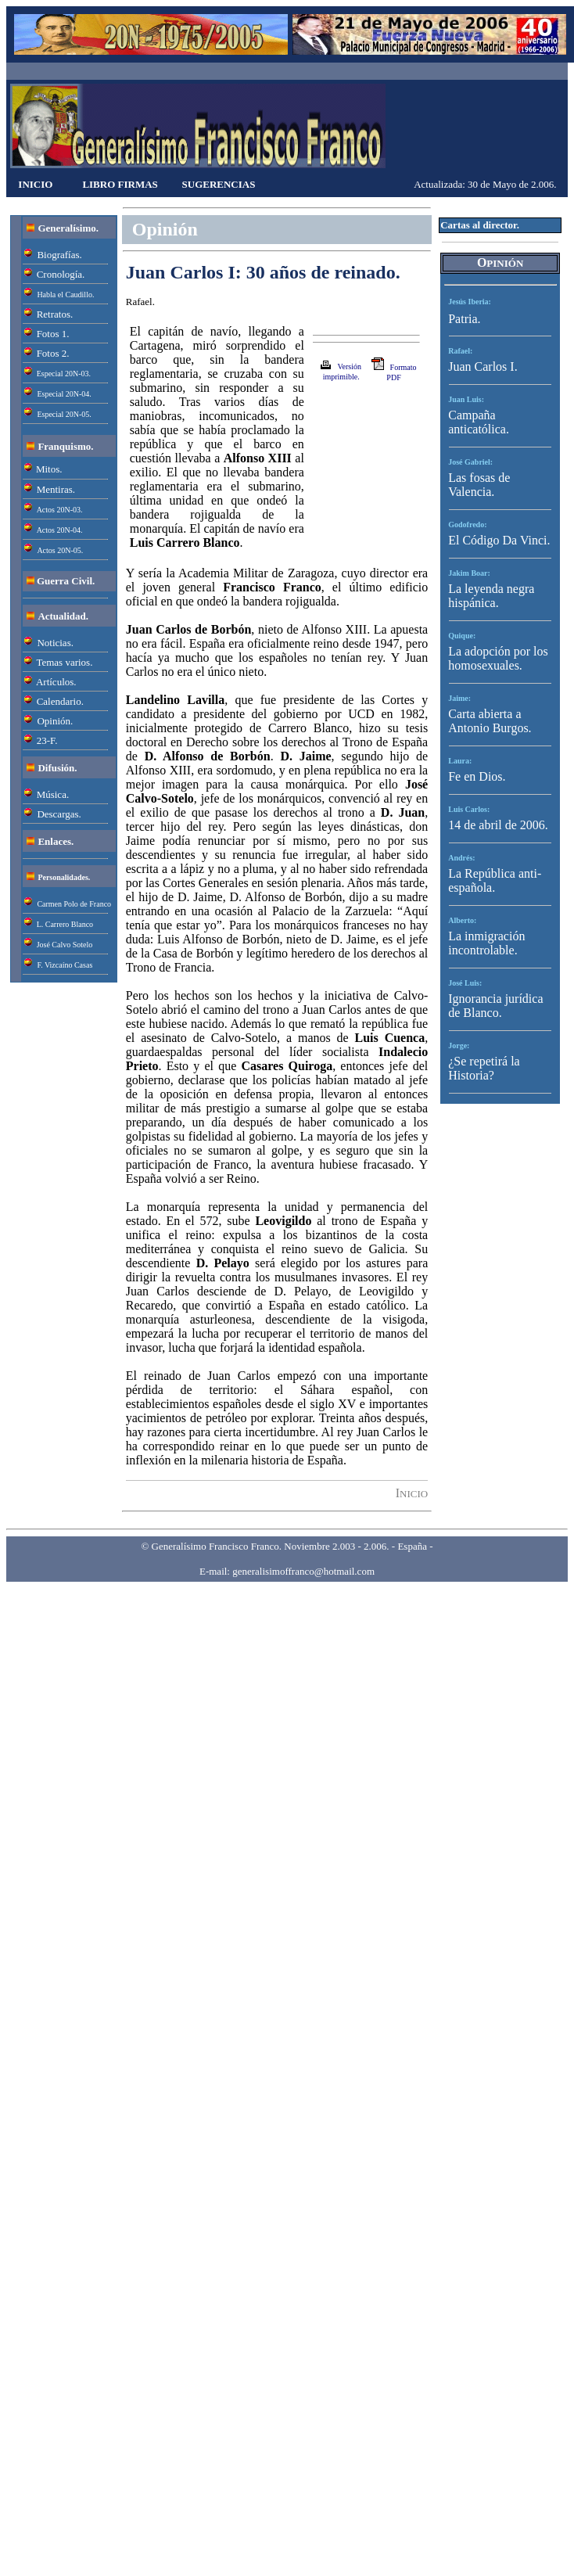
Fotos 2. (53, 353)
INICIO (35, 184)
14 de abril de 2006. (498, 825)
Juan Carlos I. (482, 366)
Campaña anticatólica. (478, 422)
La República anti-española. (494, 880)
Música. (53, 794)
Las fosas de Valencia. (479, 484)
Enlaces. (56, 841)
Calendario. (60, 701)
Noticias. (55, 642)
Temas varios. (64, 662)
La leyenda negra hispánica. (491, 595)
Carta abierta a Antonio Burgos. (489, 721)
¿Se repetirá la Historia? (484, 1068)
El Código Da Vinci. (499, 540)
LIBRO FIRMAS (119, 184)
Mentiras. (56, 489)
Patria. (464, 318)
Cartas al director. (479, 225)
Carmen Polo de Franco (74, 904)
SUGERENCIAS (219, 184)
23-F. (47, 740)
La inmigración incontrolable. (486, 943)
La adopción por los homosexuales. (498, 658)
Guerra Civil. (66, 581)
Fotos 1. (53, 334)
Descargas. (59, 814)
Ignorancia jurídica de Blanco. (495, 1005)
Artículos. (56, 682)
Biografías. (59, 254)
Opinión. (55, 721)
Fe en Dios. (476, 776)
